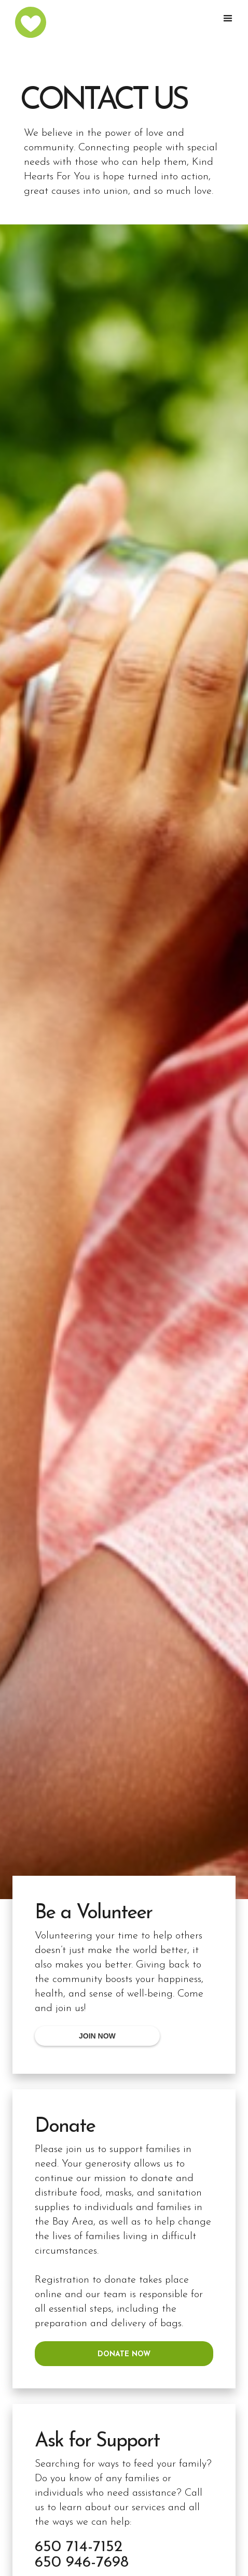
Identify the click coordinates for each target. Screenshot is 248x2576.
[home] (34, 22)
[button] (230, 19)
